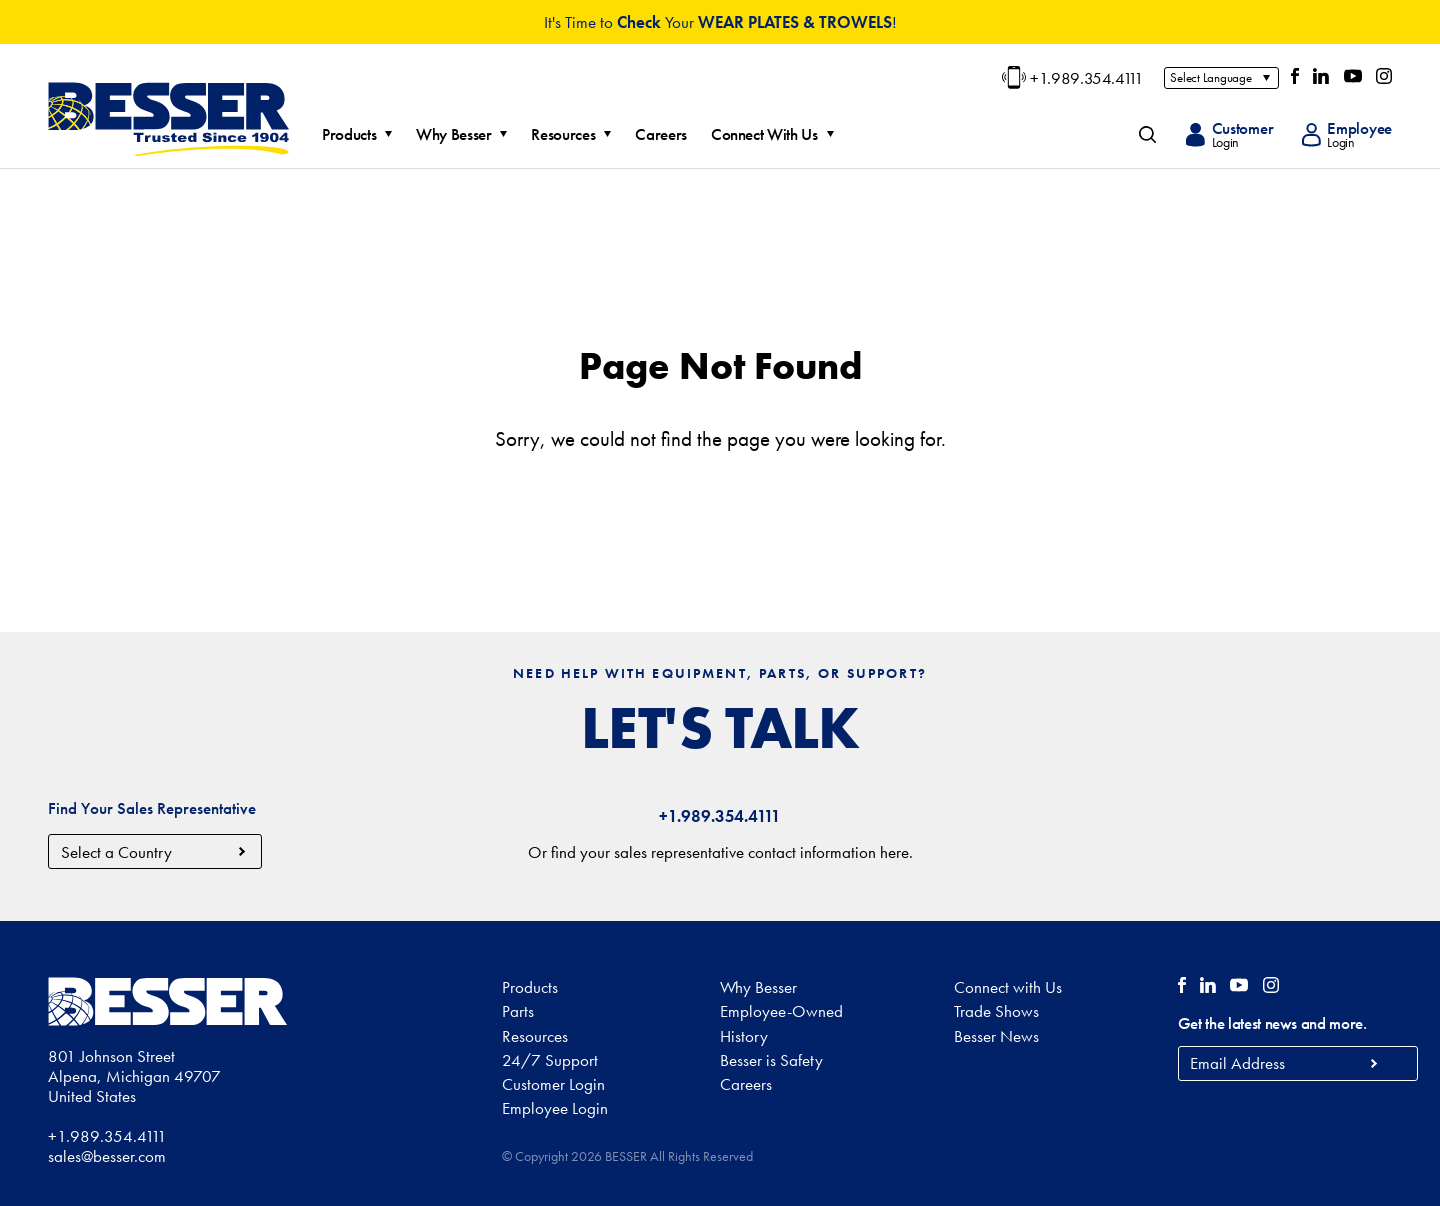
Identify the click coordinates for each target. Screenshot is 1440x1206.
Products (361, 135)
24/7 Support (550, 1060)
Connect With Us (776, 135)
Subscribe (1374, 1063)
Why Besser (466, 135)
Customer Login (553, 1084)
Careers (673, 135)
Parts (518, 1011)
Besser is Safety (771, 1060)
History (744, 1036)
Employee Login (555, 1108)
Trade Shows (996, 1011)
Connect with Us (1008, 987)
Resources (575, 135)
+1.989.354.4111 (1073, 77)
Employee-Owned (781, 1011)
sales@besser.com (107, 1156)
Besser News (996, 1036)
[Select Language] (1221, 78)
